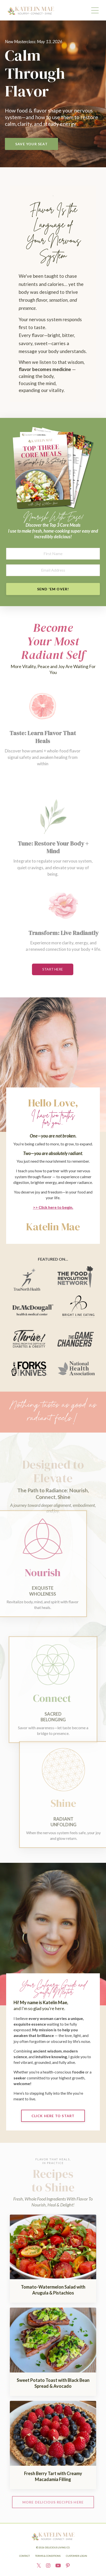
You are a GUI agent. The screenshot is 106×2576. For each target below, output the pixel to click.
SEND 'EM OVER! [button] (53, 589)
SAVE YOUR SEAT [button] (31, 144)
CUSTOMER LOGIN (76, 2555)
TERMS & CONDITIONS (48, 2555)
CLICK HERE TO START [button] (53, 2116)
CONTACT (24, 2555)
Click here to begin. (56, 1207)
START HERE (52, 969)
